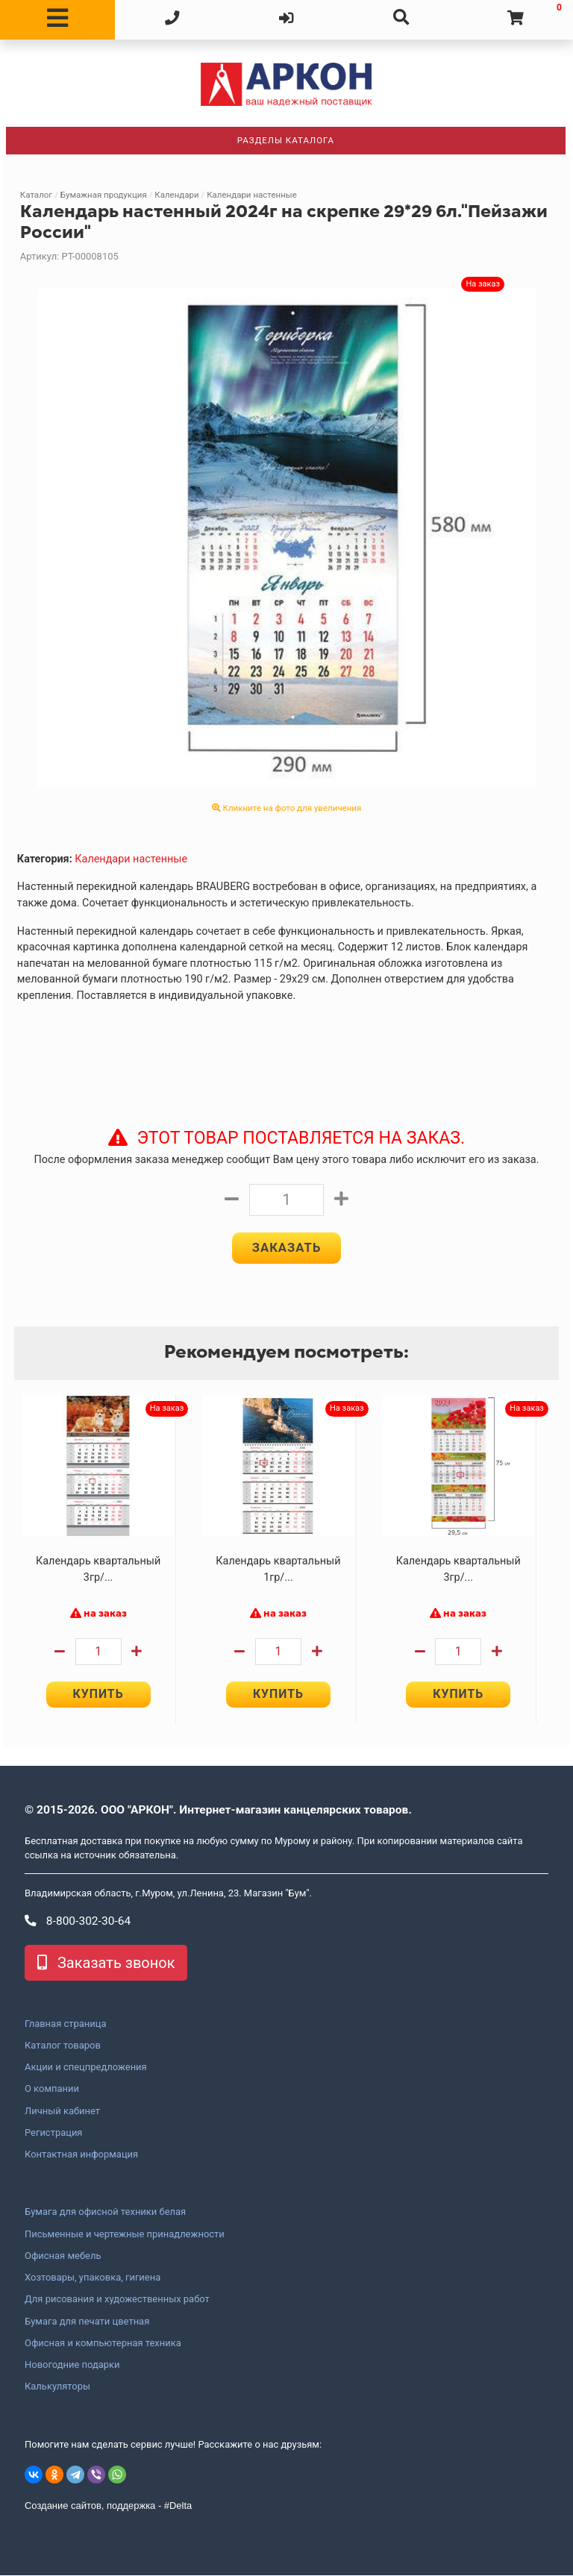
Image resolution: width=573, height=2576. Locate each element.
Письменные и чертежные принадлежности (125, 2235)
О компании (52, 2089)
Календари (176, 194)
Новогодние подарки (72, 2365)
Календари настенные (252, 194)
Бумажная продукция (103, 194)
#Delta (178, 2506)
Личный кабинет (62, 2112)
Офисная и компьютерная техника (103, 2344)
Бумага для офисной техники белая (105, 2212)
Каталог (36, 194)
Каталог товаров (63, 2046)
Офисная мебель (63, 2256)
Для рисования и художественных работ (117, 2300)
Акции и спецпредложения (86, 2068)
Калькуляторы (57, 2387)
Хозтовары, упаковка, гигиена (92, 2278)
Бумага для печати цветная (87, 2322)
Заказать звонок (106, 1963)
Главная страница (65, 2024)
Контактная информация (81, 2155)
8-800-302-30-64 (78, 1921)
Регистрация (53, 2133)
